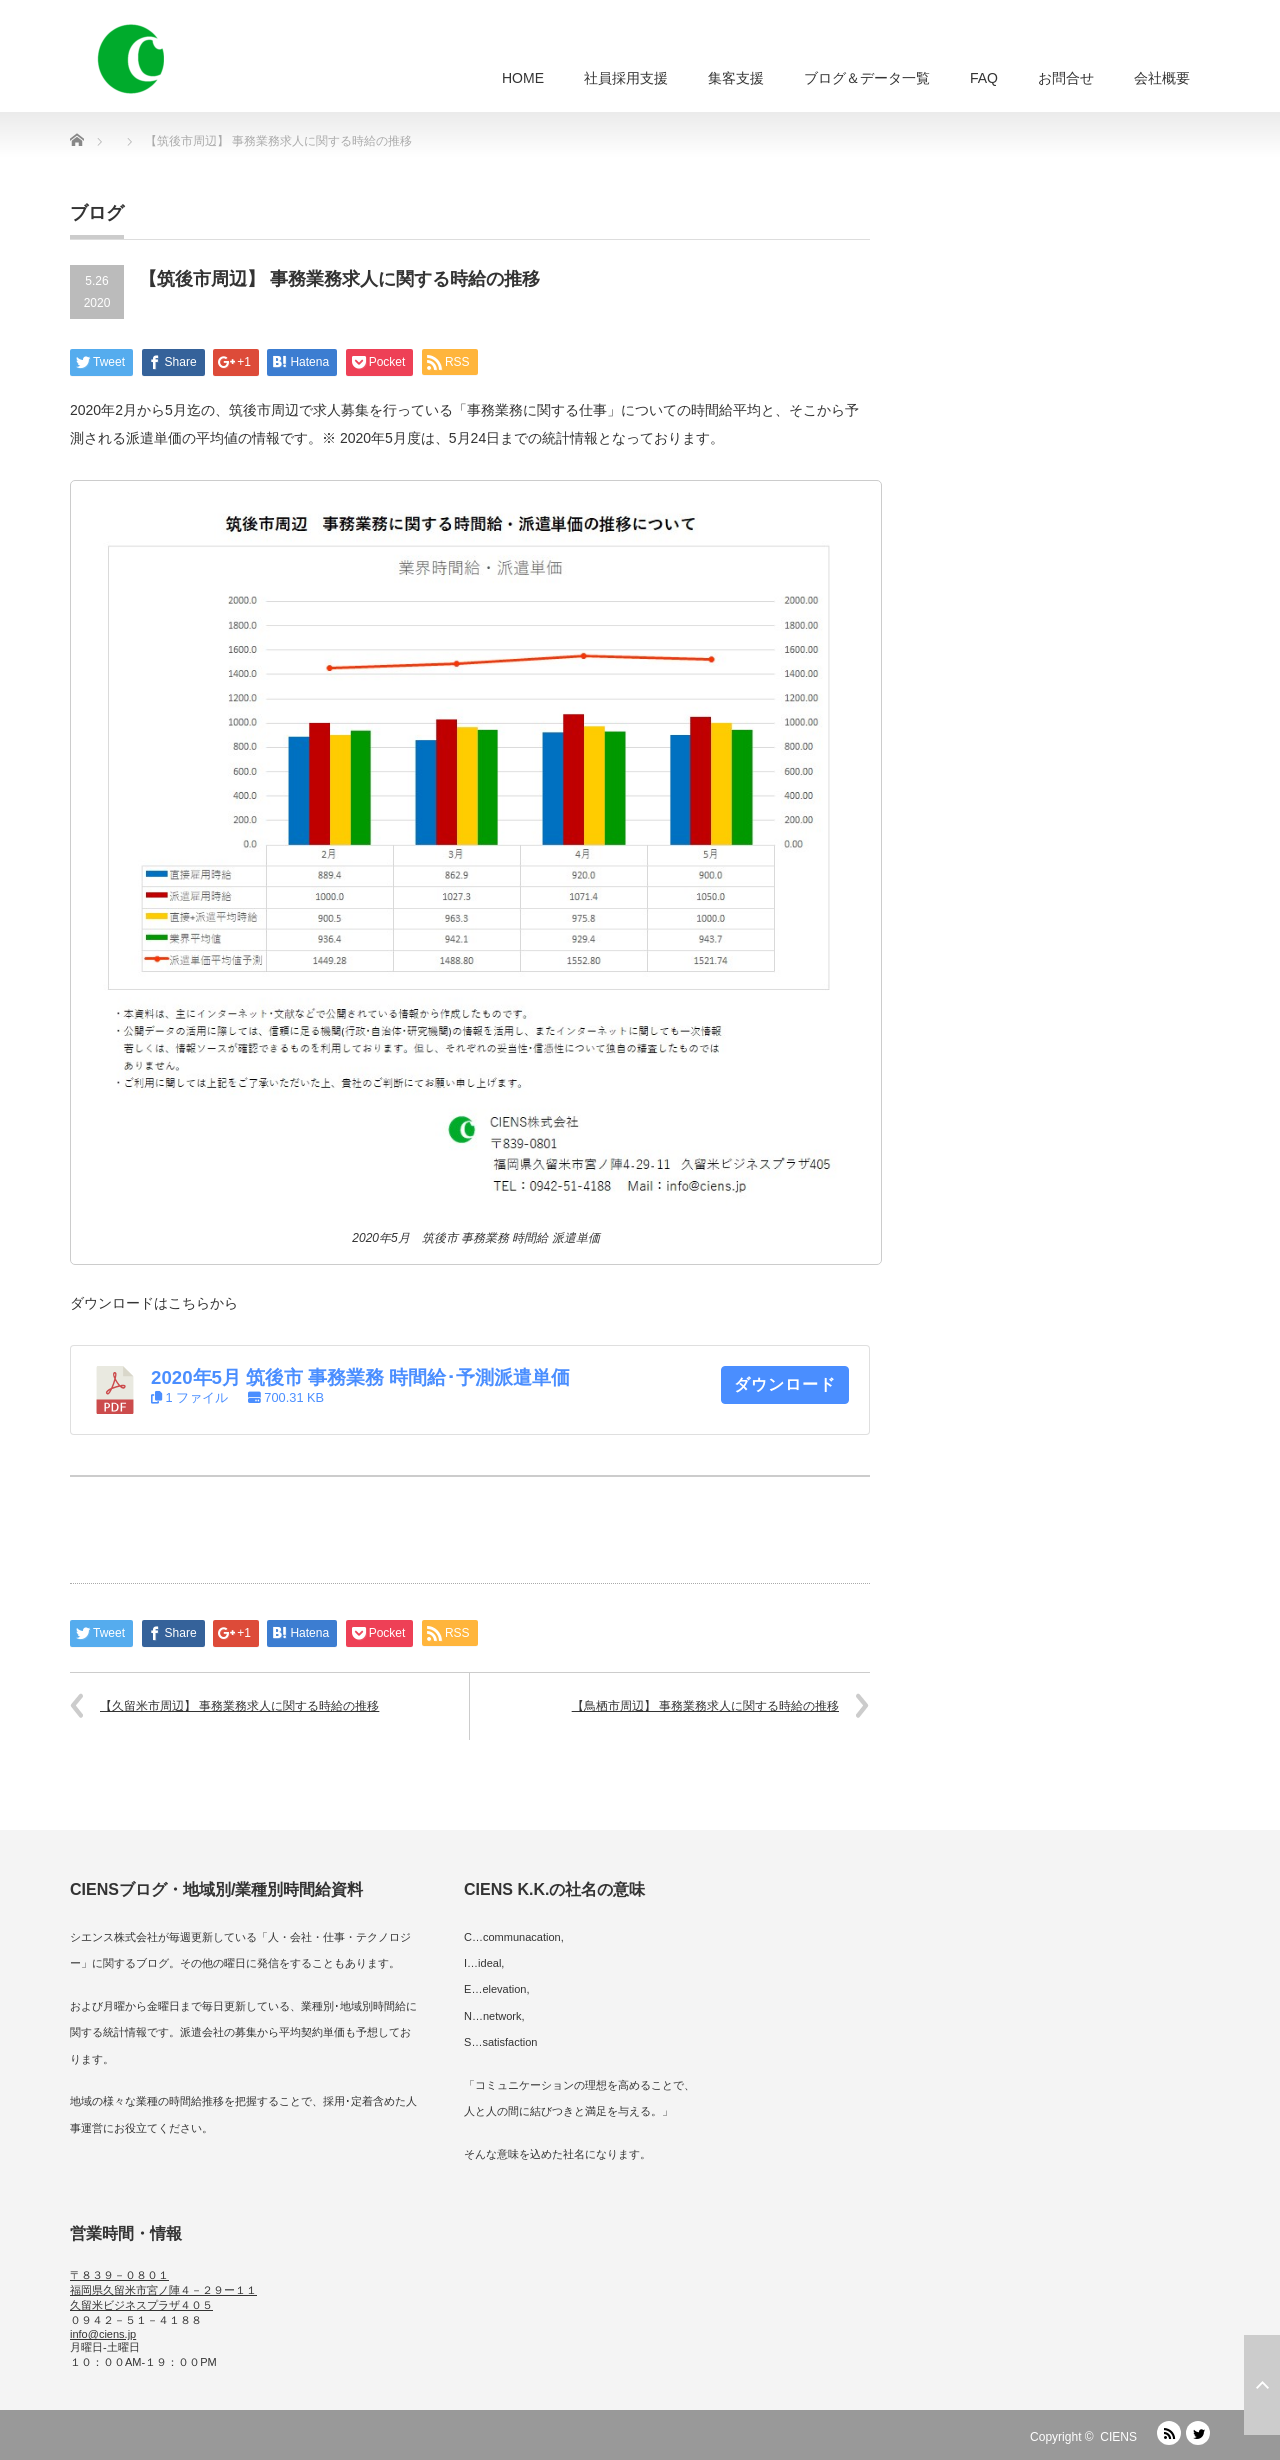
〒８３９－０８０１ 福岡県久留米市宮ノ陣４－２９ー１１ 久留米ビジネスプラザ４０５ (163, 2290)
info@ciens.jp (103, 2334)
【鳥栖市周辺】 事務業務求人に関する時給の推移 (705, 1706)
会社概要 (1162, 78)
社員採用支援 (626, 78)
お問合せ (1066, 78)
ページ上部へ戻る (1262, 2385)
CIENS (1118, 2437)
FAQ (984, 78)
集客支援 (736, 78)
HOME (523, 78)
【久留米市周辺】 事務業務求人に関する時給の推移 (239, 1706)
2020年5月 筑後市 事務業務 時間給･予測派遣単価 (360, 1377)
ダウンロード (785, 1384)
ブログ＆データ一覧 (867, 78)
